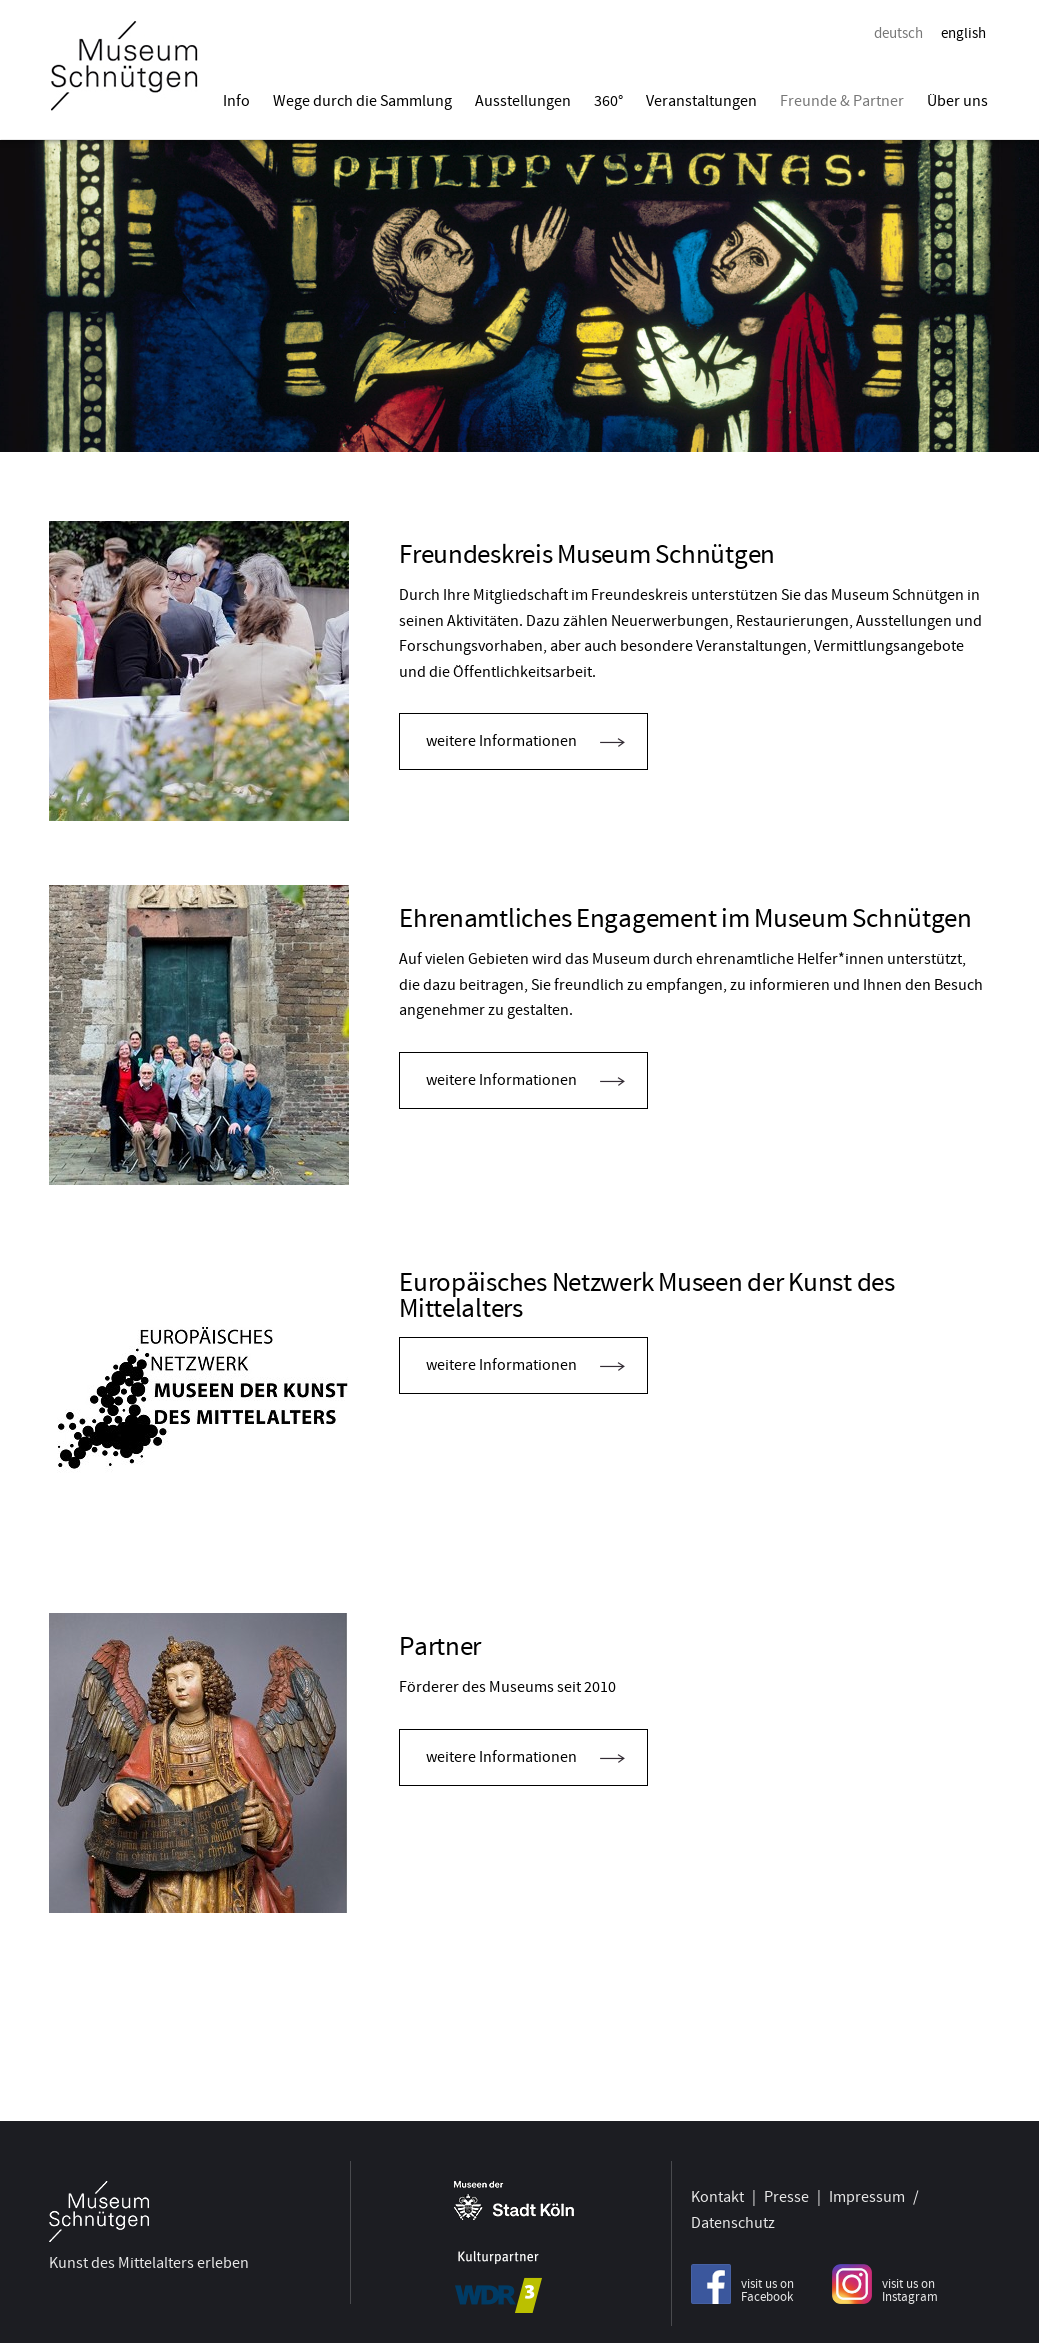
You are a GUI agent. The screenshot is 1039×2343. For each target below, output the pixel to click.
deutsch (898, 33)
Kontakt (717, 2194)
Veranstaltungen (701, 101)
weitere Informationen (501, 741)
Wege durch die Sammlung (362, 101)
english (963, 33)
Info (236, 101)
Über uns (957, 101)
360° (608, 101)
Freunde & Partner (842, 101)
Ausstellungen (523, 101)
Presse (786, 2194)
